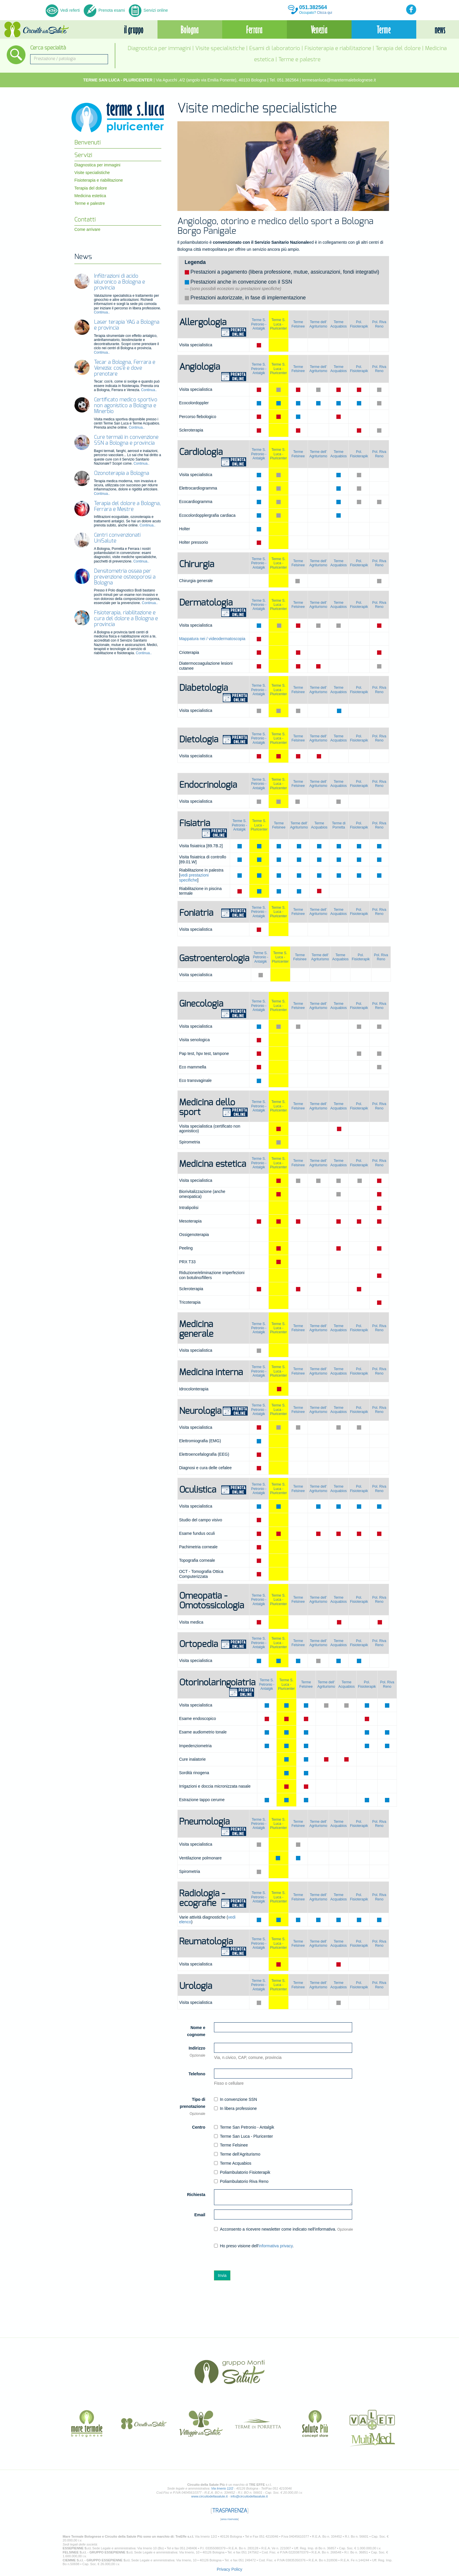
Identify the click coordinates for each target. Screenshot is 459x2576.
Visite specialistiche (220, 48)
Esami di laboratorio (274, 48)
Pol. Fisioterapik (359, 324)
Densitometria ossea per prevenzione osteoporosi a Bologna (124, 577)
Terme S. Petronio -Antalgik (258, 324)
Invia (222, 2275)
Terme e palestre (299, 59)
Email (199, 2214)
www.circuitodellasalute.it (209, 2496)
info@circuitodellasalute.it (249, 2496)
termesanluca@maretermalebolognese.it (339, 80)
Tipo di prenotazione (192, 2106)
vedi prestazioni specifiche (194, 877)
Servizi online (148, 10)
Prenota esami (104, 10)
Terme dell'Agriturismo (237, 2154)
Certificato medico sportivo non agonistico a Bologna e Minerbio (125, 405)
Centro (198, 2127)
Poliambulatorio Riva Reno (241, 2181)
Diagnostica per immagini (159, 48)
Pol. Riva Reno (379, 324)
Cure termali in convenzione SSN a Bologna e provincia (126, 440)
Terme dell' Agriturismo (318, 324)
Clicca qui (324, 13)
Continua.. (102, 312)
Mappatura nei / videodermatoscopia (212, 638)
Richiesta (196, 2194)
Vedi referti (63, 10)
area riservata (229, 2519)
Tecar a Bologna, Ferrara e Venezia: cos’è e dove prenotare (124, 368)
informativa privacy (276, 2245)
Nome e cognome (196, 2031)
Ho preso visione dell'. (254, 2245)
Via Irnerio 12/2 (222, 2488)
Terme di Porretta (338, 825)
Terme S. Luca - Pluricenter (278, 324)
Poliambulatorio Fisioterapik (242, 2172)
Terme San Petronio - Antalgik (244, 2127)
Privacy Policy (229, 2569)
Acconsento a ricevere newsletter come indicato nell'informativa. (283, 2229)
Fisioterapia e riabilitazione (337, 48)
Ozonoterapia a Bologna (121, 473)
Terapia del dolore (398, 48)
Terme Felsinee (298, 324)
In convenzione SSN (235, 2099)
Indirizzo (197, 2051)
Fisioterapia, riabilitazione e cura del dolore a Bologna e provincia (126, 618)
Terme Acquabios (338, 324)
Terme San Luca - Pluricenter (243, 2136)
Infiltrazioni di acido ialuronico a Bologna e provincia (119, 282)
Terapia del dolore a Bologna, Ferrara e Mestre (127, 506)
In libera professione (235, 2108)
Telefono (197, 2074)
